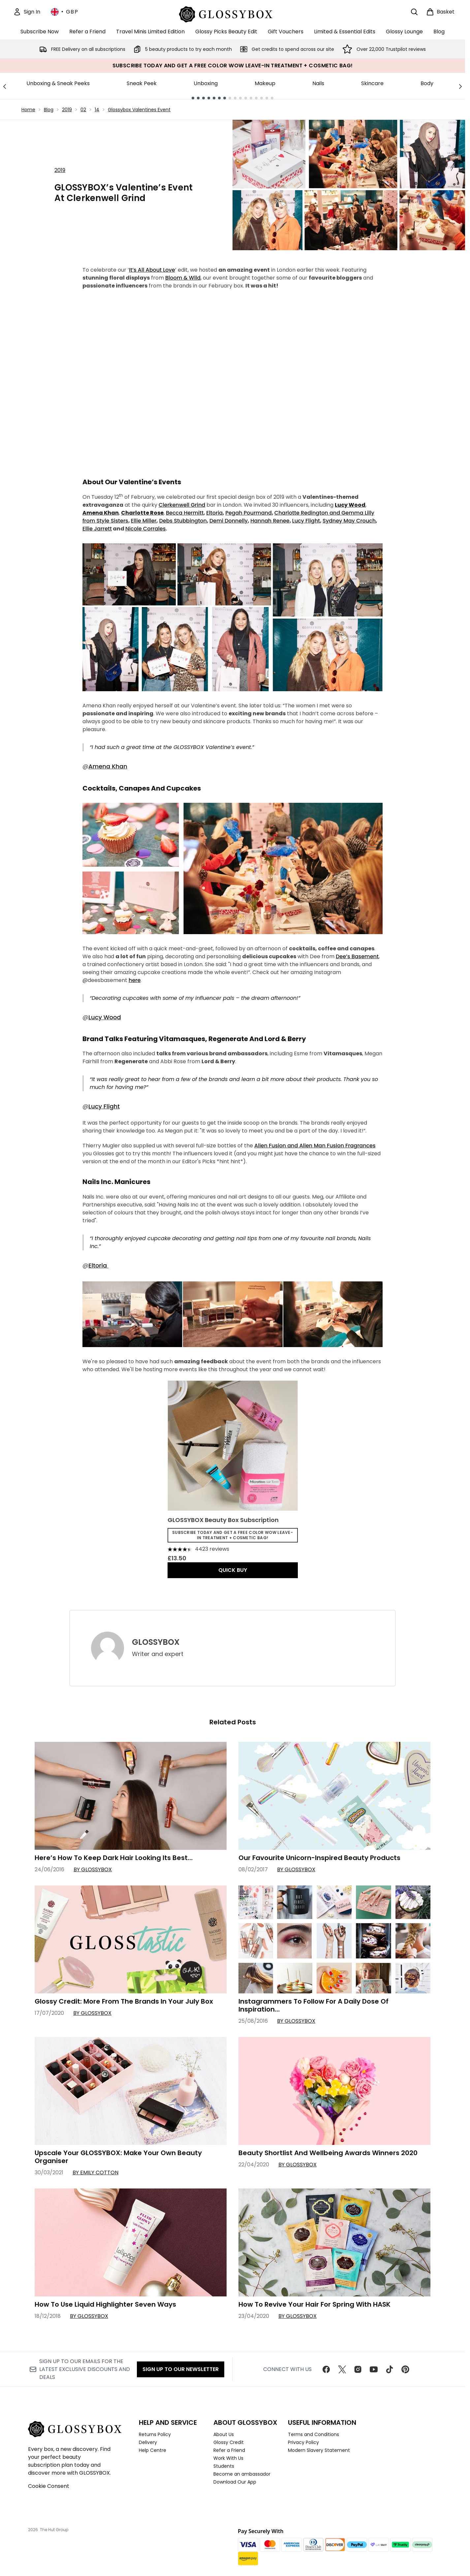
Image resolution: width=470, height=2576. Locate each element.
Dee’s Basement (357, 956)
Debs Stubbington (182, 521)
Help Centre (152, 2450)
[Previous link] (4, 86)
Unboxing (206, 83)
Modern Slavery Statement (319, 2450)
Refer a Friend (229, 2450)
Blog (48, 109)
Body (427, 83)
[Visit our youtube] (374, 2369)
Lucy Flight (306, 521)
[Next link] (460, 86)
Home (28, 109)
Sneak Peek (142, 83)
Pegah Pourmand (248, 513)
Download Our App (234, 2482)
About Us (223, 2434)
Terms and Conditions (313, 2434)
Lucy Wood (104, 1017)
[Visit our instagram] (358, 2369)
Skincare (372, 83)
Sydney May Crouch (349, 521)
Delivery (148, 2442)
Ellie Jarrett (97, 528)
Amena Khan (107, 766)
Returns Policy (155, 2434)
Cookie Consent (48, 2486)
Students (223, 2466)
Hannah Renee (269, 521)
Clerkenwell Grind (182, 505)
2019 (67, 109)
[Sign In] (27, 11)
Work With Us (228, 2458)
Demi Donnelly (228, 521)
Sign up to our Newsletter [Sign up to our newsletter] (180, 2369)
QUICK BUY (232, 1570)
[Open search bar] (414, 12)
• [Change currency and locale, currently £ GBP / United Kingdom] (64, 12)
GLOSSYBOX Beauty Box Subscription (223, 1520)
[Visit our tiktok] (389, 2369)
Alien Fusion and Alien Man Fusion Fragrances (315, 1145)
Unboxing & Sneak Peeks (58, 83)
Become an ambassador (241, 2474)
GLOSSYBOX (155, 1642)
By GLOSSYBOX (93, 1869)
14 (97, 109)
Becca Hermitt (185, 513)
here (135, 980)
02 (83, 109)
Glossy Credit (228, 2442)
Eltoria (214, 513)
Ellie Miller (144, 521)
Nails (318, 83)
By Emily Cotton (95, 2172)
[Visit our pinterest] (405, 2369)
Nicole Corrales (145, 528)
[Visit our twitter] (342, 2369)
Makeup (265, 83)
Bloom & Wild (183, 278)
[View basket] (440, 12)
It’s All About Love (152, 270)
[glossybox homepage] (232, 13)
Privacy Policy (303, 2442)
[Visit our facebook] (326, 2369)
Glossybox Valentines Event (139, 109)
